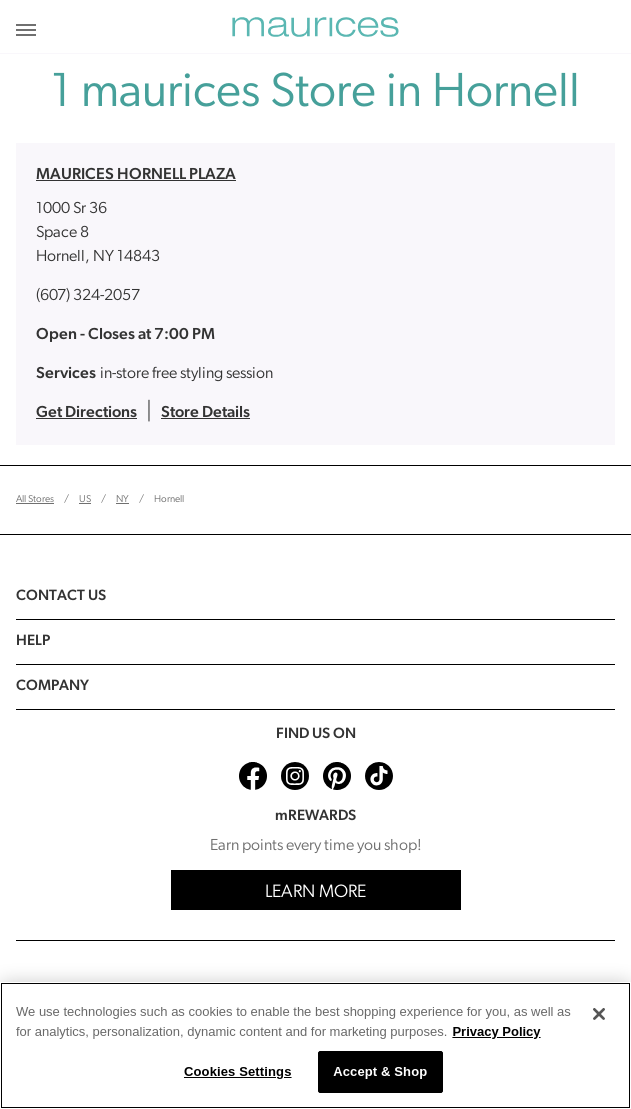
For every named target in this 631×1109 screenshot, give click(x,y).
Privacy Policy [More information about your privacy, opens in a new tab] (496, 1031)
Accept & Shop (380, 1071)
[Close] (599, 1014)
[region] (315, 1045)
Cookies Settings (238, 1071)
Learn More (315, 892)
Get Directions (86, 413)
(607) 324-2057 (88, 296)
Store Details (205, 413)
